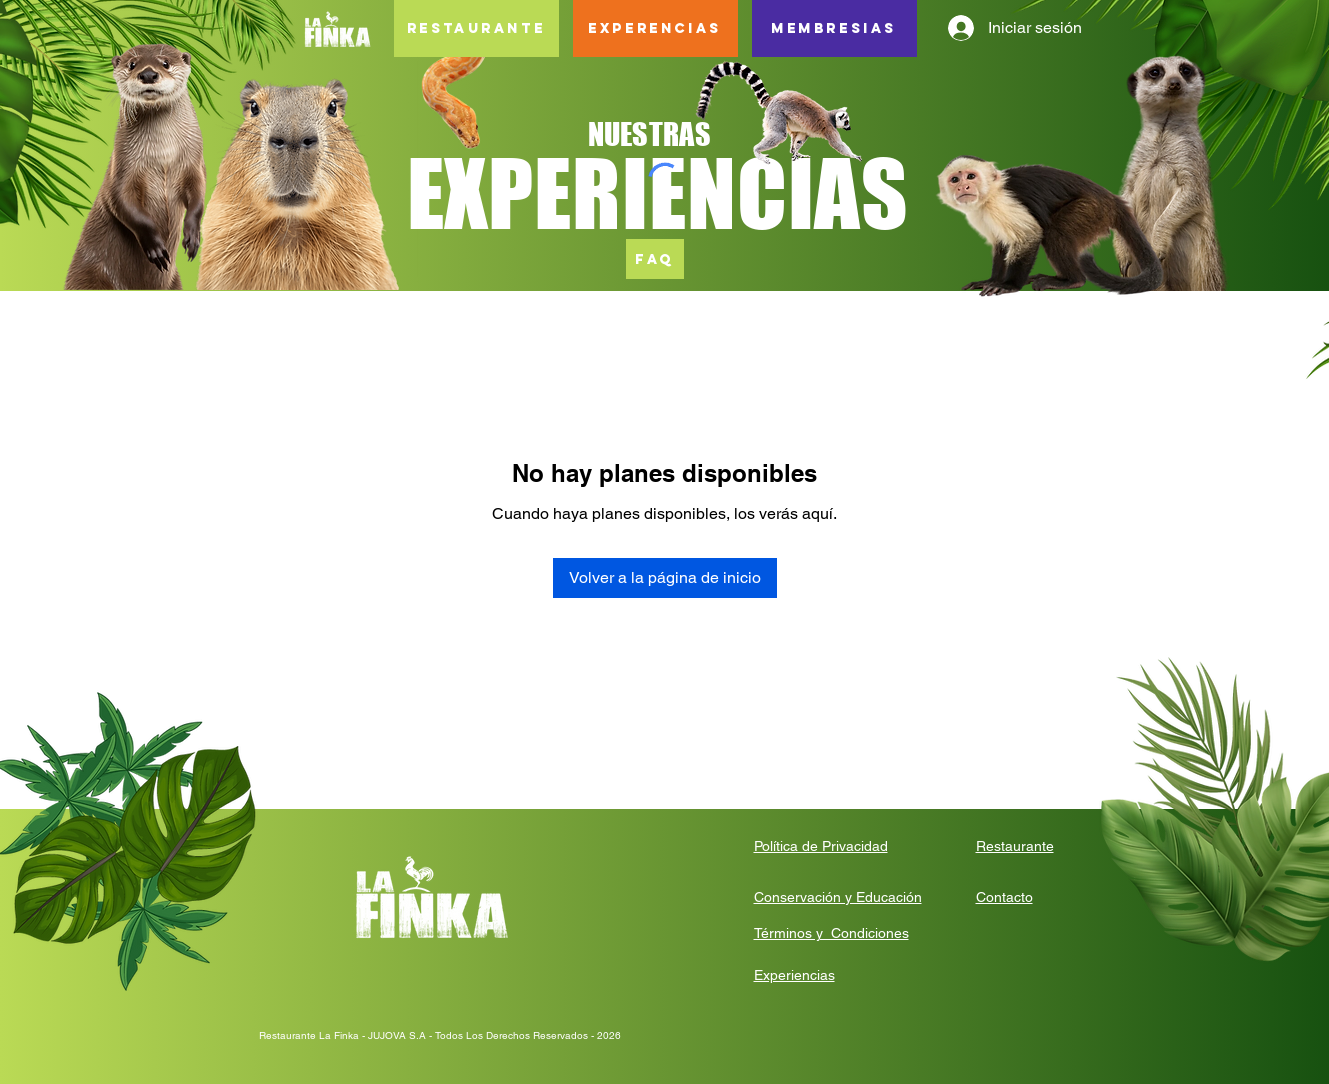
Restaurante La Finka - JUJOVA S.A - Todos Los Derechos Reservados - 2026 (440, 1035)
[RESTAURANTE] (476, 28)
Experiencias (794, 975)
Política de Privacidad (821, 846)
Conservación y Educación (838, 897)
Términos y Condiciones (831, 933)
